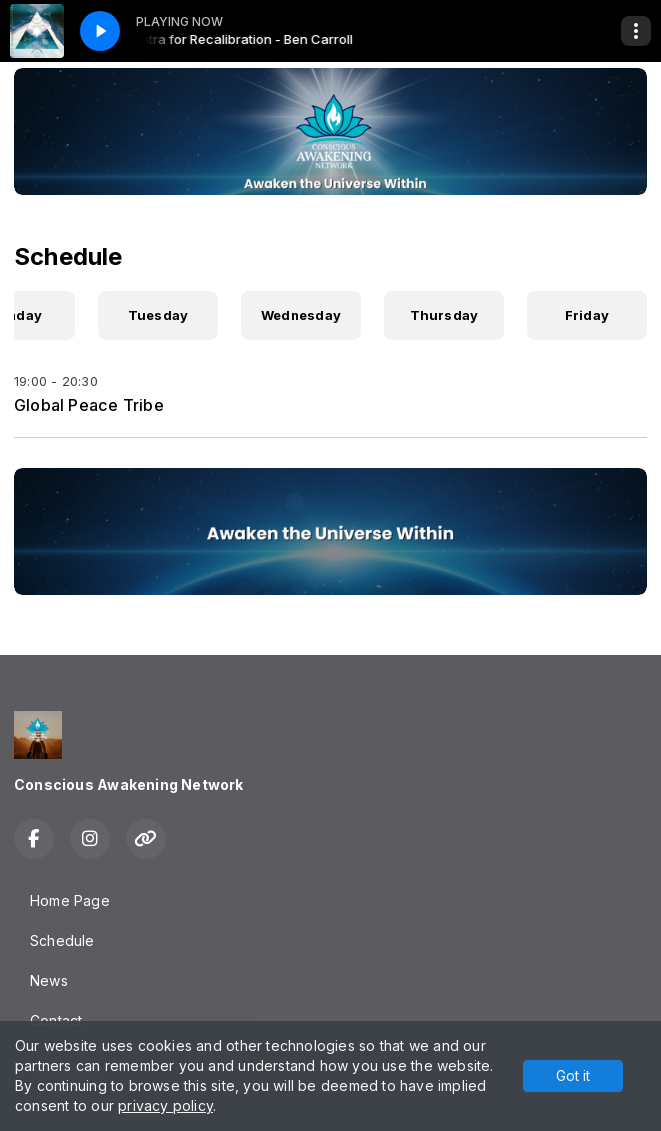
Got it (573, 1075)
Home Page (70, 900)
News (49, 980)
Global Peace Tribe (89, 405)
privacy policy (165, 1105)
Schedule (62, 940)
